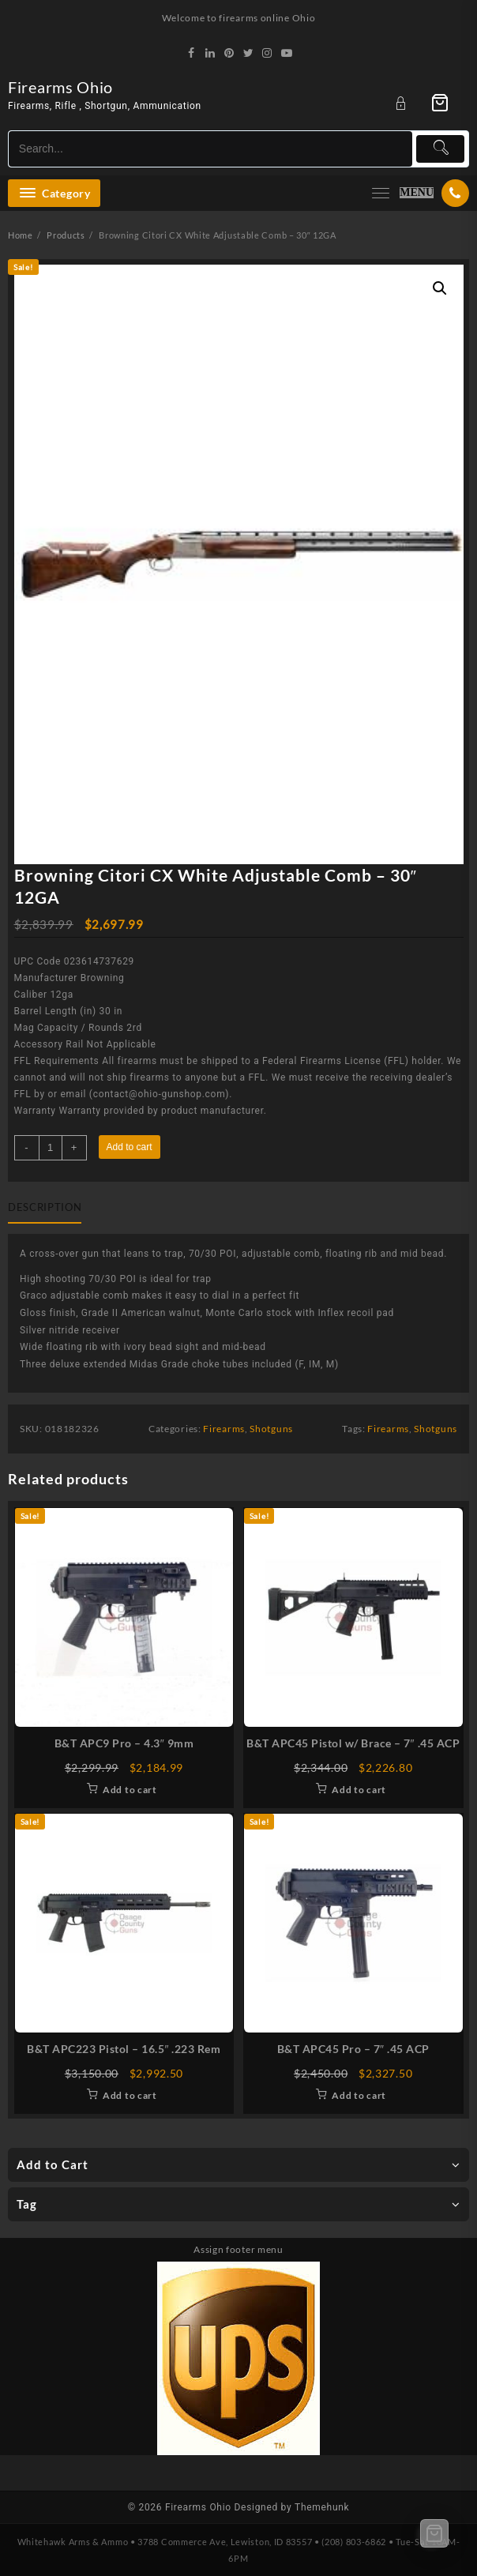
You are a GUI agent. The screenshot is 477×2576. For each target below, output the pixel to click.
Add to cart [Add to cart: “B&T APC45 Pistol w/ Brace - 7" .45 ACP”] (359, 1790)
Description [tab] (44, 1207)
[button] (440, 288)
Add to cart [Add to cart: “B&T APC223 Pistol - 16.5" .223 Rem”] (130, 2095)
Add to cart (129, 1147)
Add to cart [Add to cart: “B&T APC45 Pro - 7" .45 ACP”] (359, 2095)
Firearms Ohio (60, 86)
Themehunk (322, 2507)
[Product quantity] (50, 1148)
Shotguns (271, 1429)
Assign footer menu (238, 2249)
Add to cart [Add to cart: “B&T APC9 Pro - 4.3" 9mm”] (130, 1790)
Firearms (224, 1429)
